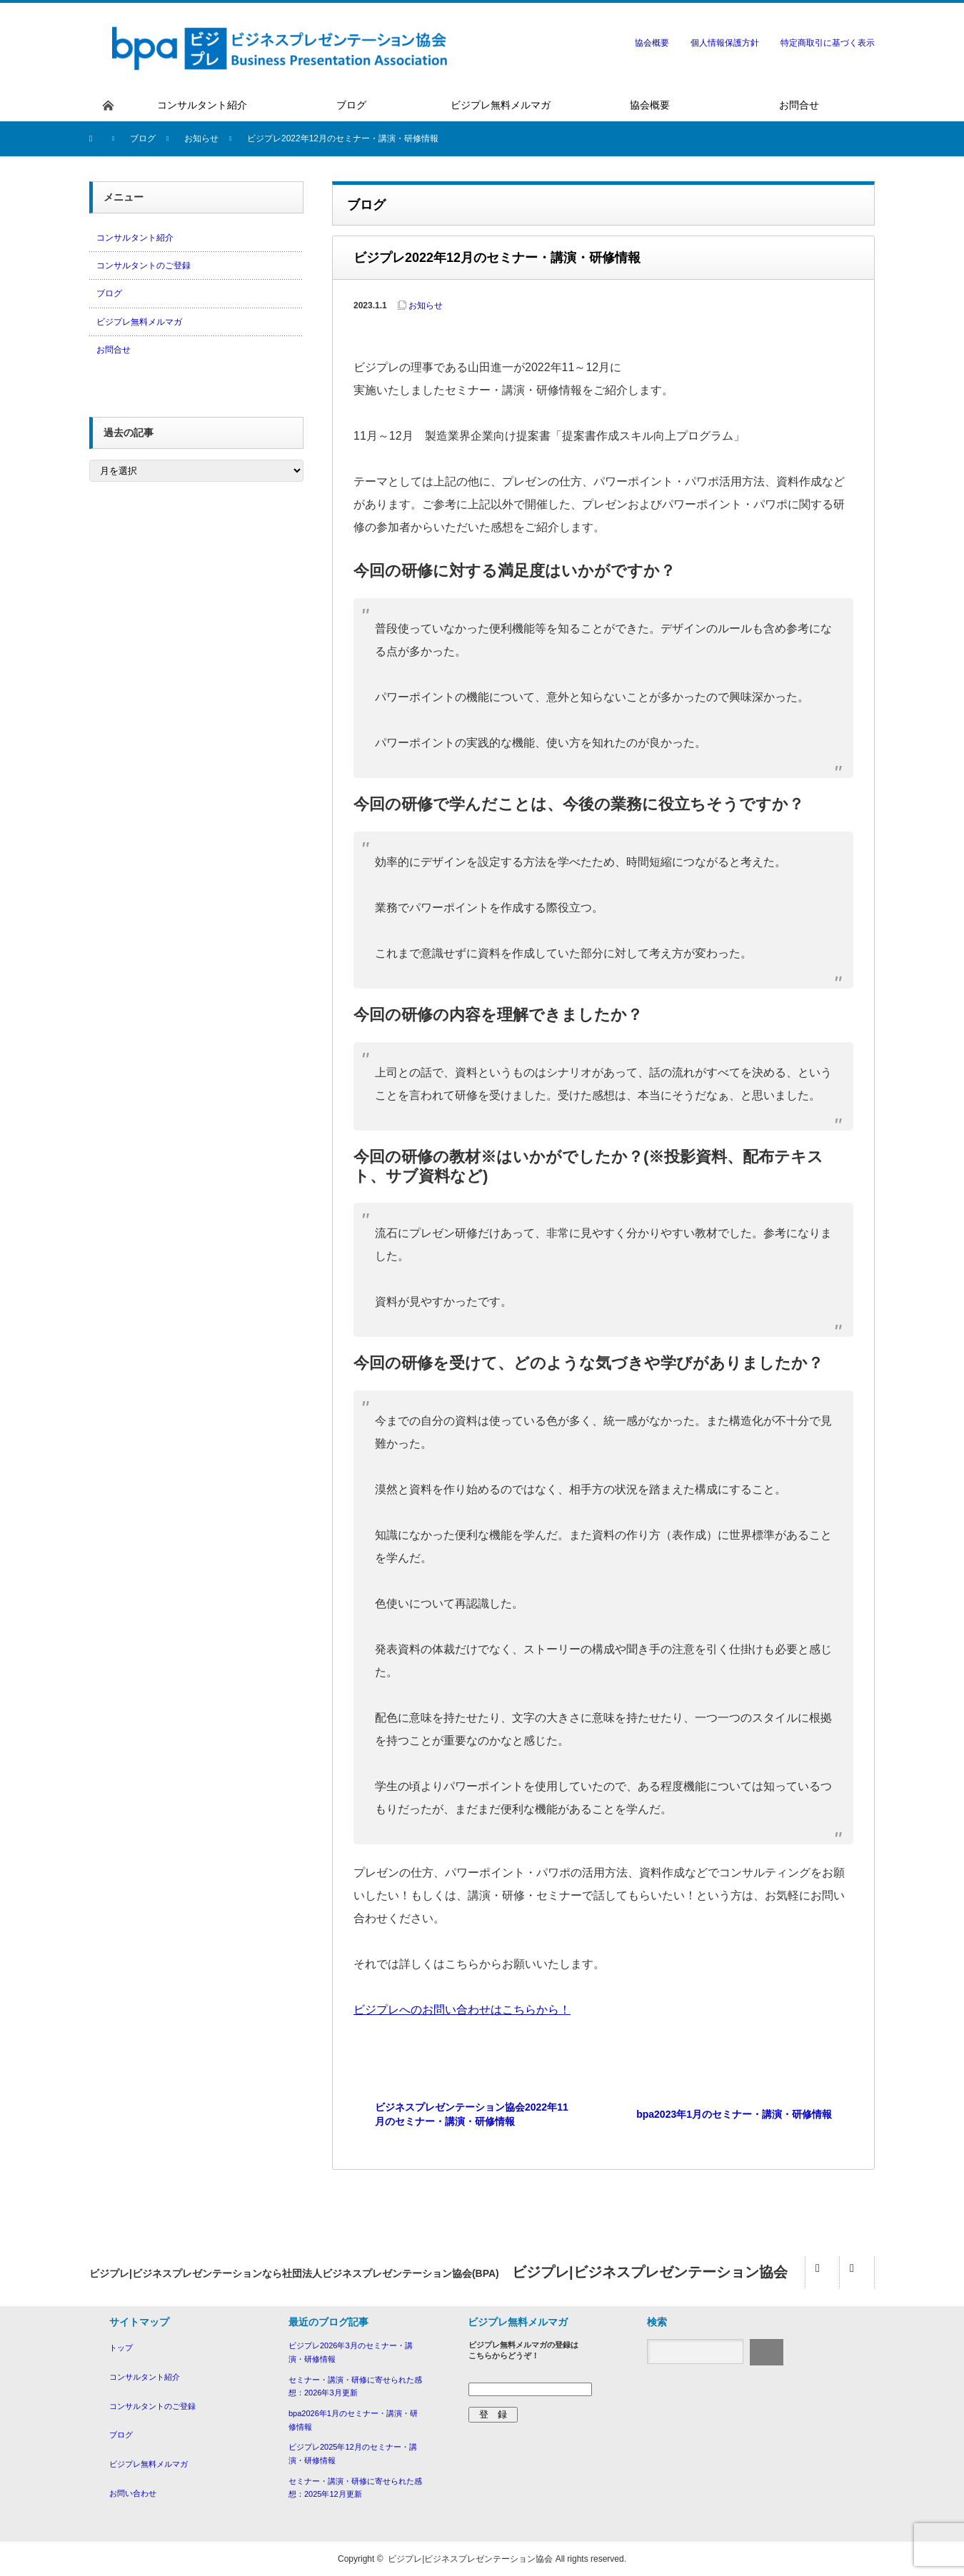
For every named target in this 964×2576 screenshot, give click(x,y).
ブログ (109, 293)
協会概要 (652, 43)
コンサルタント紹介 (135, 238)
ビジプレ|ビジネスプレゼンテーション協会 (470, 2559)
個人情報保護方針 (725, 43)
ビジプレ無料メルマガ (139, 322)
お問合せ (113, 350)
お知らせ (425, 305)
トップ (121, 2347)
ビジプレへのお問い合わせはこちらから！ (462, 2010)
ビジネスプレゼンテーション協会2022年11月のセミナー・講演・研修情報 (471, 2114)
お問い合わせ (132, 2493)
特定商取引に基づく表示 (827, 43)
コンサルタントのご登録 (143, 266)
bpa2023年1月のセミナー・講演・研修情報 (734, 2114)
